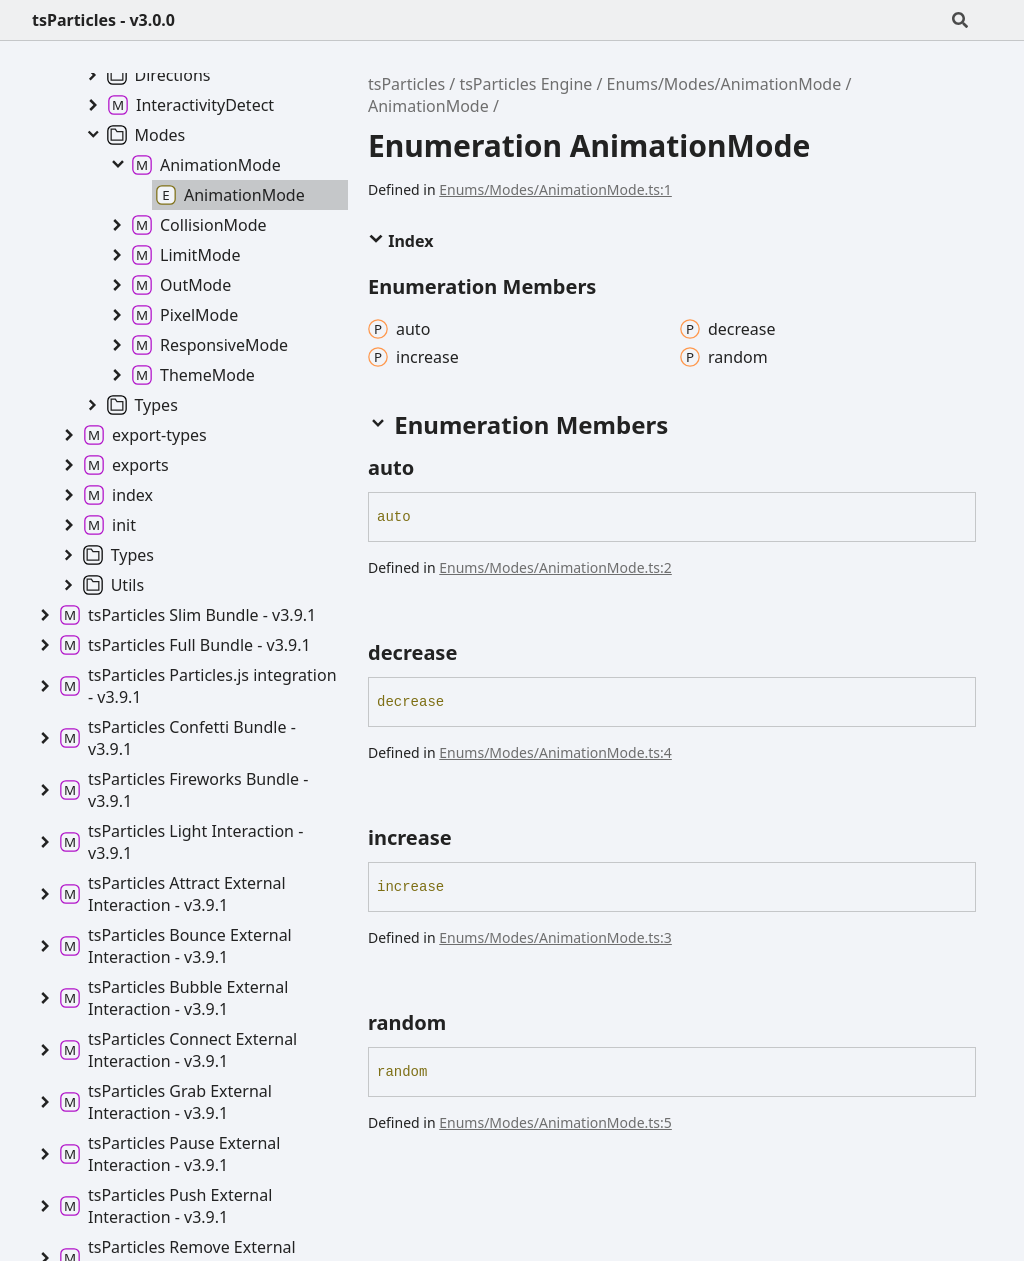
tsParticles (406, 84)
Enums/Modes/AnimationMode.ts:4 (555, 752)
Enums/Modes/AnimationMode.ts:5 (555, 1122)
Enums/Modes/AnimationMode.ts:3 (555, 937)
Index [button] (400, 241)
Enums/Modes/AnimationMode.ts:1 (555, 189)
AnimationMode (428, 106)
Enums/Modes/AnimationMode (724, 84)
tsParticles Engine (525, 84)
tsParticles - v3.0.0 (103, 20)
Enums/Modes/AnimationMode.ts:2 (555, 567)
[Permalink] (432, 468)
